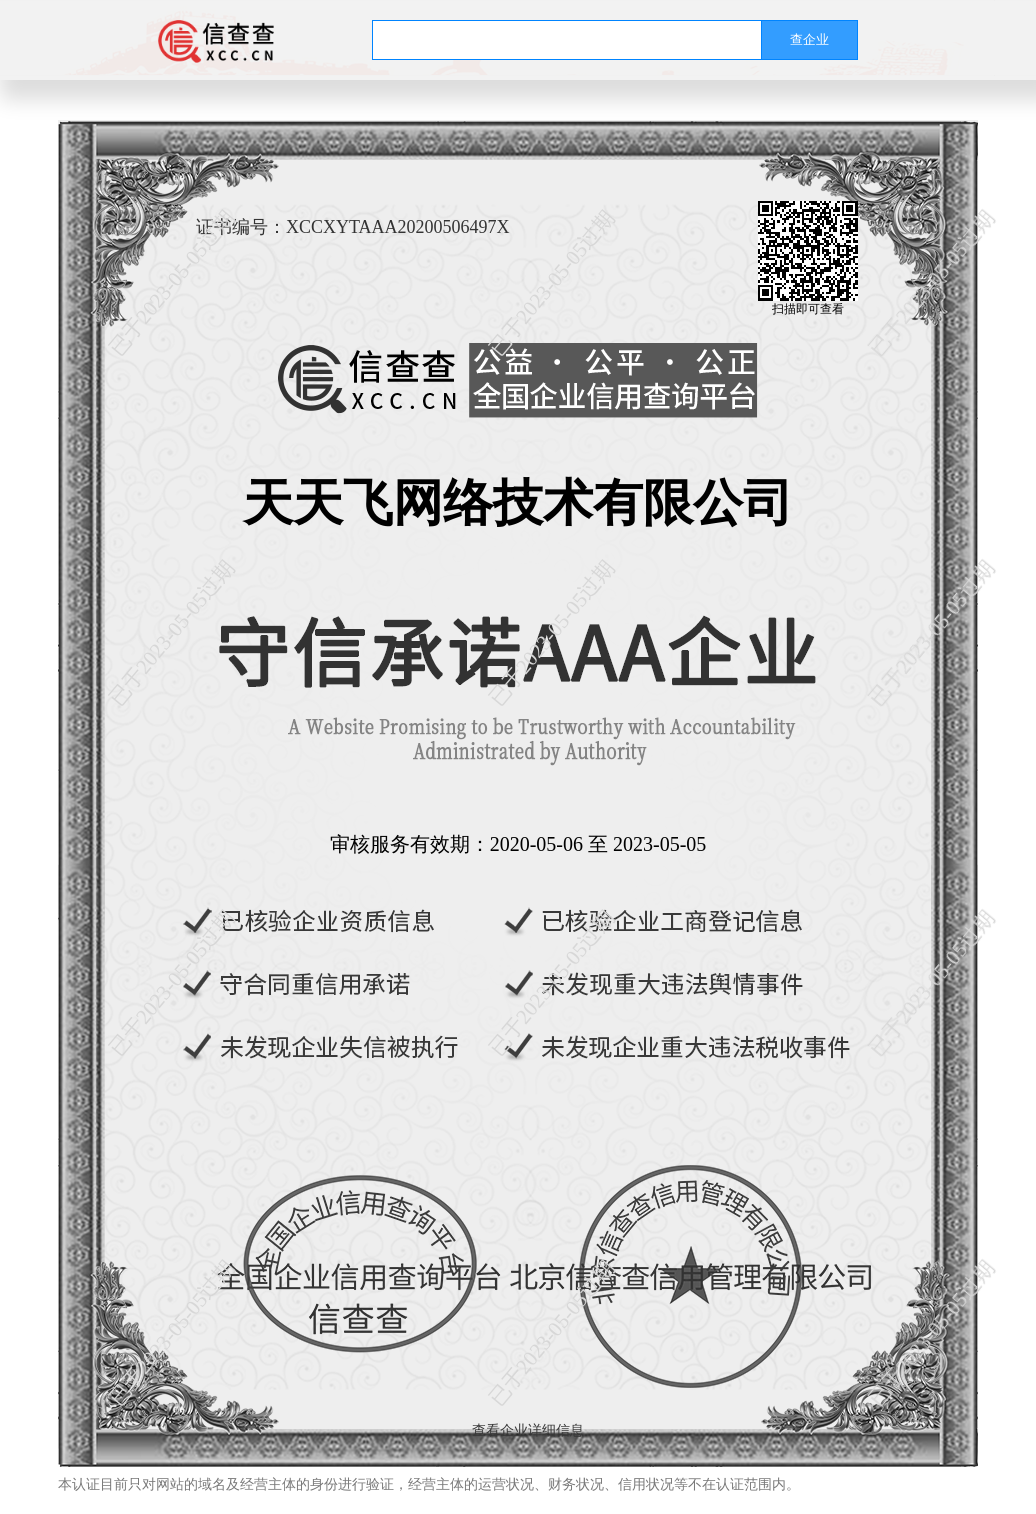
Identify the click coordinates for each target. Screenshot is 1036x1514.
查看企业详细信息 (528, 1430)
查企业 (809, 39)
